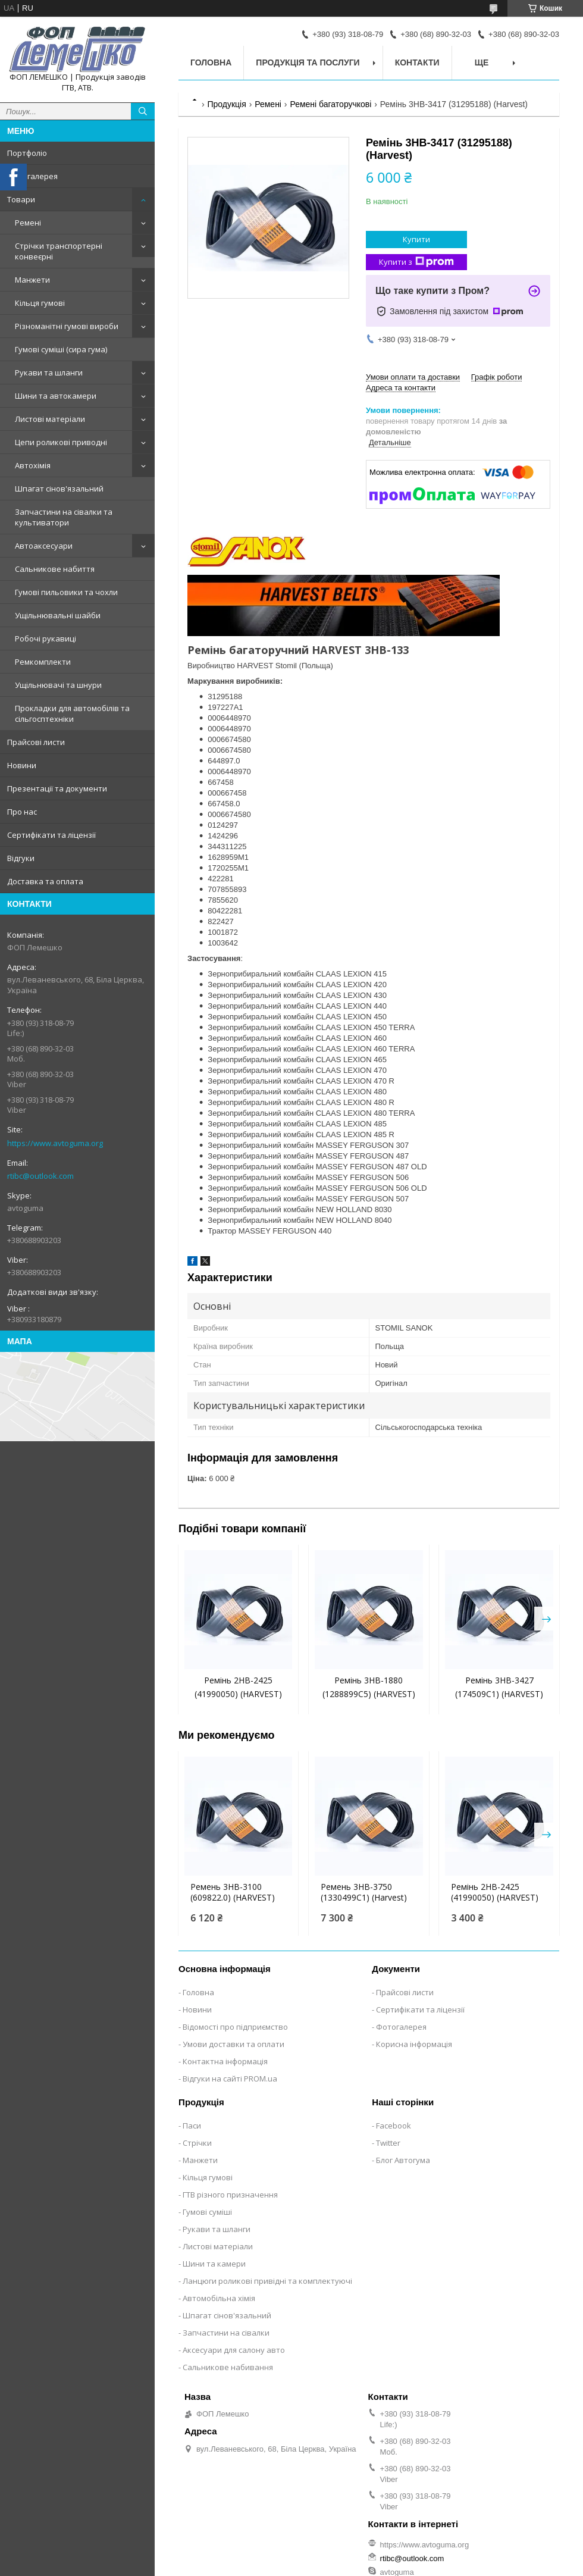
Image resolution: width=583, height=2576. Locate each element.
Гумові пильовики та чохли (66, 592)
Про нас (22, 811)
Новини (21, 765)
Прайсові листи (36, 742)
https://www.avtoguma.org (55, 1143)
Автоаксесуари (44, 545)
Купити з (416, 262)
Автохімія (33, 465)
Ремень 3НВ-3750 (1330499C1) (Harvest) (364, 1892)
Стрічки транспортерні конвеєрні (58, 251)
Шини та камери (214, 2263)
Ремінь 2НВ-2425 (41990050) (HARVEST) (494, 1892)
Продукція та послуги (307, 62)
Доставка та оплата (45, 881)
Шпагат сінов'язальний (59, 488)
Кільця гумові (40, 303)
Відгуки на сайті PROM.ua (230, 2078)
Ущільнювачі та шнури (58, 685)
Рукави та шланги (49, 372)
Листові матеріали (50, 419)
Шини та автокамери (55, 395)
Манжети (32, 279)
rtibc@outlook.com (40, 1175)
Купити (416, 239)
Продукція (226, 104)
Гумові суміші (207, 2211)
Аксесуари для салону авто (234, 2350)
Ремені (28, 222)
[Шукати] (143, 111)
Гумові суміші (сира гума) (61, 349)
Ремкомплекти (43, 661)
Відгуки (21, 858)
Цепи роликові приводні (61, 442)
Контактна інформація (225, 2061)
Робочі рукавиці (45, 638)
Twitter (388, 2142)
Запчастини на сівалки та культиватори (63, 517)
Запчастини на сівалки (226, 2332)
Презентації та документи (57, 788)
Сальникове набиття (55, 569)
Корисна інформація (414, 2044)
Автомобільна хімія (219, 2298)
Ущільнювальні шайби (58, 615)
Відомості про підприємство (235, 2026)
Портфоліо (27, 153)
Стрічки (197, 2142)
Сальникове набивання (228, 2367)
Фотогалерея (32, 176)
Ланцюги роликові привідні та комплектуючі (267, 2280)
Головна (210, 62)
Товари (21, 199)
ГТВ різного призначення (230, 2194)
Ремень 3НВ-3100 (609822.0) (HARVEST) (232, 1892)
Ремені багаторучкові (330, 104)
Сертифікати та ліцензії (51, 835)
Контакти (417, 62)
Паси (192, 2125)
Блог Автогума (403, 2160)
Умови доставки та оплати (233, 2044)
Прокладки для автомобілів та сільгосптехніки (72, 713)
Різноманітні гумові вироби (66, 326)
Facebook (393, 2125)
